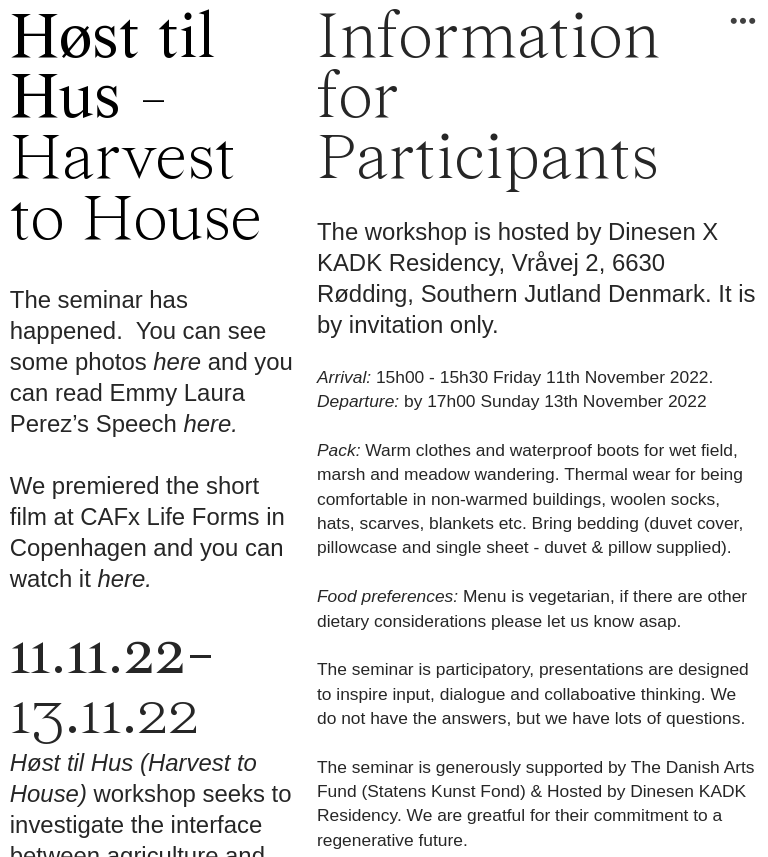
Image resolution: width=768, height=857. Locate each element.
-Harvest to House (136, 131)
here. (210, 423)
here (177, 361)
